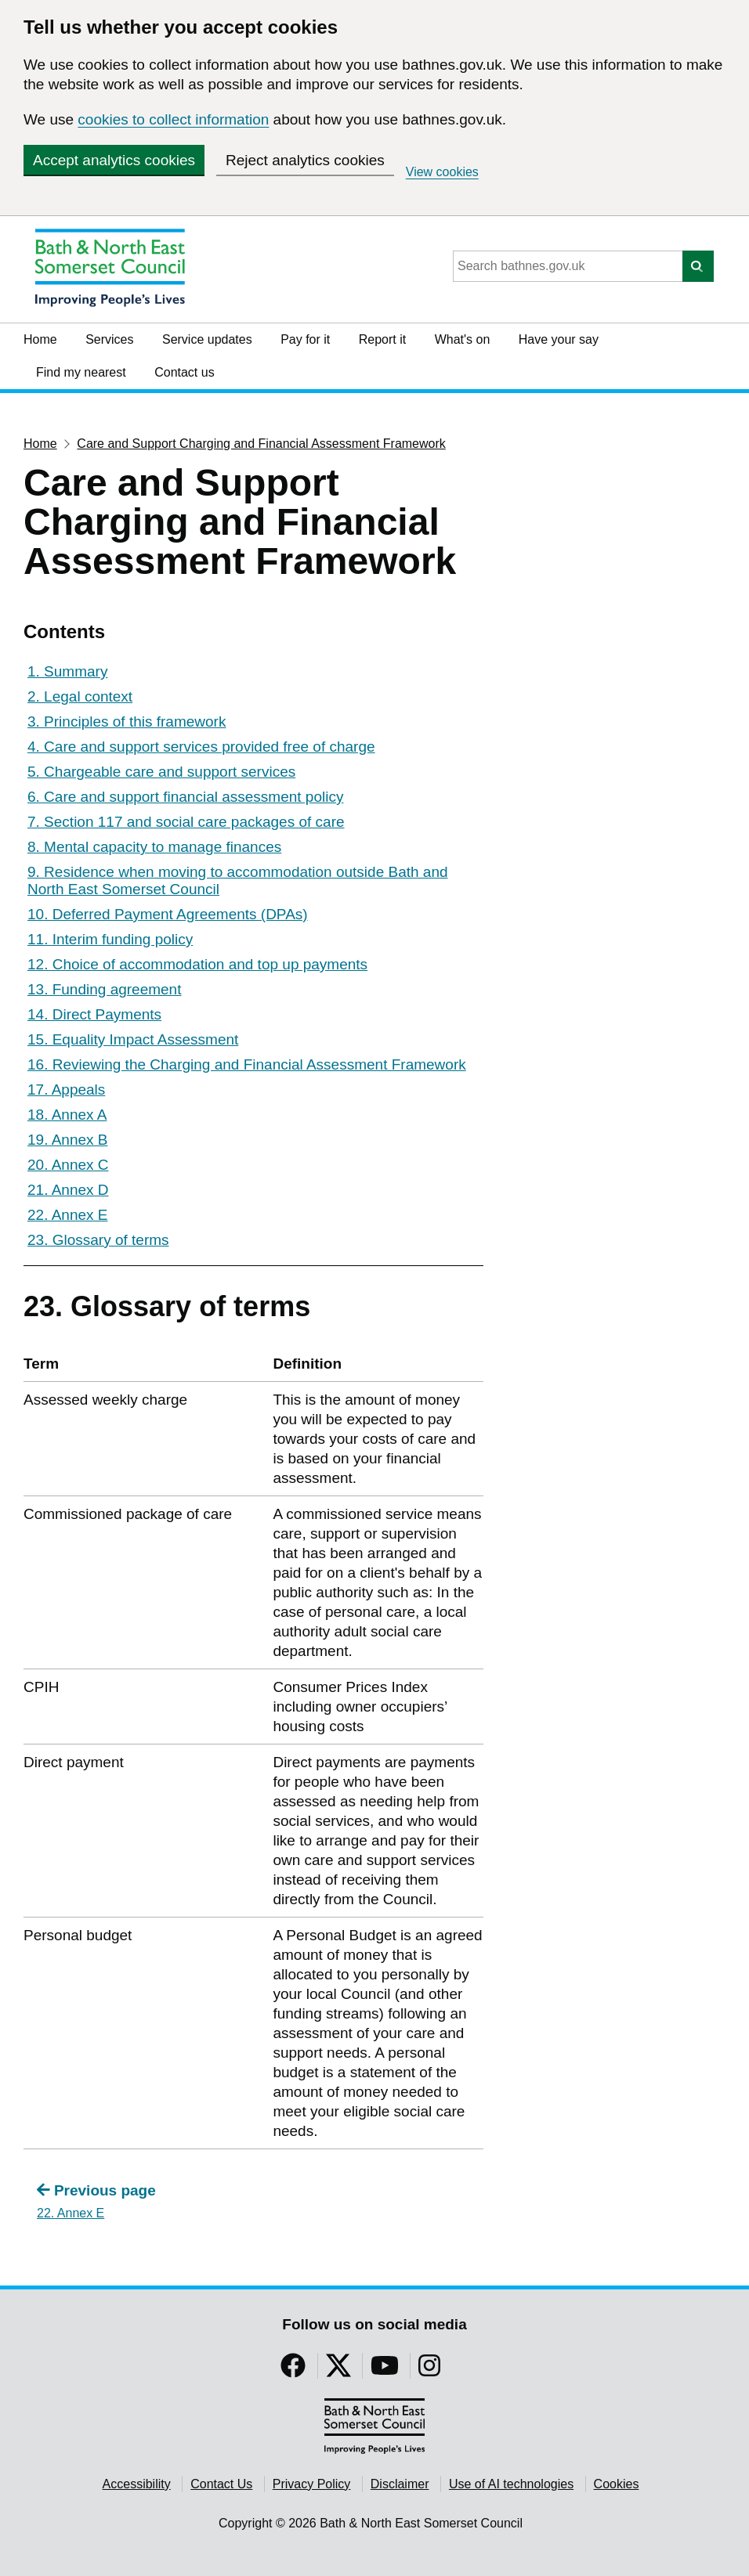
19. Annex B (67, 1139)
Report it (382, 339)
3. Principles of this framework (126, 721)
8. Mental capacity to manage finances (154, 847)
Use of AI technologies (511, 2484)
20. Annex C (68, 1164)
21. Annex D (68, 1190)
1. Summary (67, 671)
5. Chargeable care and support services (161, 771)
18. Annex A (67, 1114)
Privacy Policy (312, 2484)
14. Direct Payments (94, 1014)
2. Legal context (79, 696)
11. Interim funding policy (110, 939)
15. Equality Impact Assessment (132, 1039)
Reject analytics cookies (305, 160)
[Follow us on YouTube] (385, 2370)
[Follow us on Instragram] (429, 2370)
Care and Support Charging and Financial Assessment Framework (261, 443)
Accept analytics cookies (114, 160)
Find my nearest (81, 372)
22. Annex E (67, 1215)
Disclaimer (400, 2484)
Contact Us (221, 2484)
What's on (462, 339)
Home (40, 339)
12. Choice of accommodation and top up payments (197, 964)
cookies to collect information (173, 119)
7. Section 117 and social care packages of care (186, 822)
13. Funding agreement (104, 989)
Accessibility (137, 2484)
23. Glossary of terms (98, 1240)
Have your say (559, 339)
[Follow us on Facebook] (293, 2370)
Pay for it (305, 339)
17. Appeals (66, 1089)
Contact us (184, 372)
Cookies (616, 2484)
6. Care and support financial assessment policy (185, 796)
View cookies (442, 172)
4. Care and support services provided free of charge (201, 746)
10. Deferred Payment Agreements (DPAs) (167, 914)
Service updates (207, 339)
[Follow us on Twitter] (338, 2370)
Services (109, 339)
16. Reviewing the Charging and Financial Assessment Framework (246, 1064)
